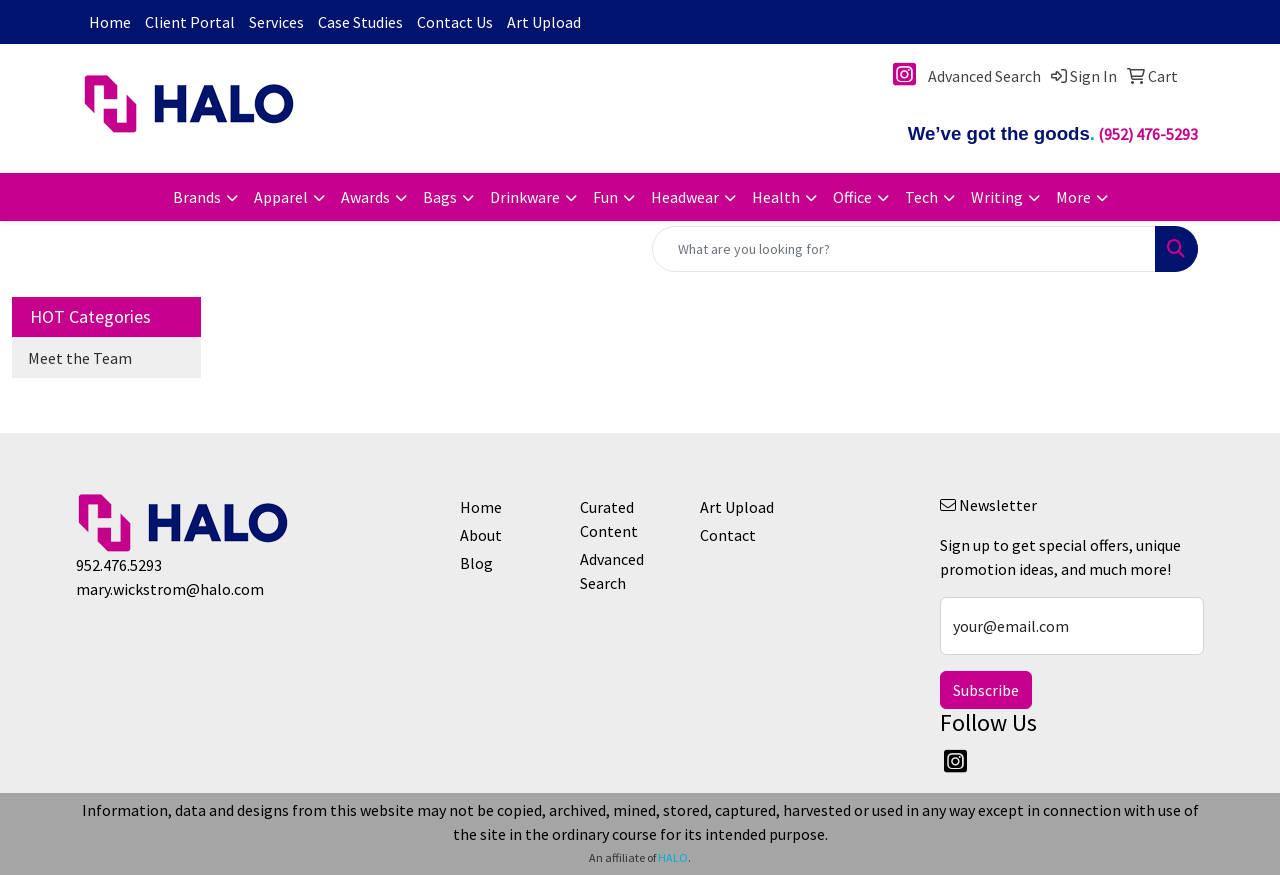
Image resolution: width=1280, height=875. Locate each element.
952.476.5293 (119, 565)
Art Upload (544, 22)
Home (110, 22)
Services (276, 22)
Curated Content (609, 519)
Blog (476, 563)
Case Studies (360, 22)
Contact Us (455, 22)
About (481, 535)
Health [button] (776, 197)
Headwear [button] (685, 197)
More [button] (1073, 197)
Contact (728, 535)
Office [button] (852, 197)
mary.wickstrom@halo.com (170, 589)
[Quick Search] (904, 249)
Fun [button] (605, 197)
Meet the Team (80, 358)
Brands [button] (197, 197)
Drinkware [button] (525, 197)
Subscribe (986, 690)
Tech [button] (921, 197)
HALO (673, 857)
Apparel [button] (281, 197)
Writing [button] (997, 197)
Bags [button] (440, 197)
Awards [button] (365, 197)
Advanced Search (612, 571)
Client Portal (190, 22)
